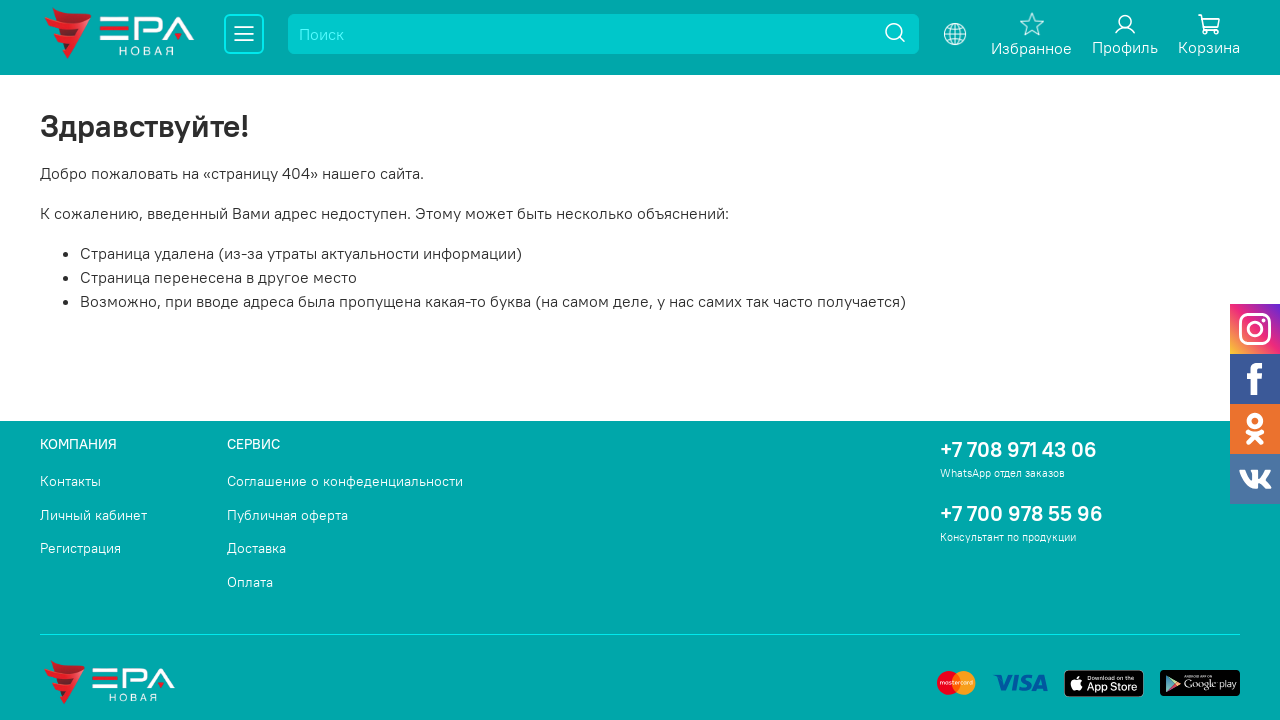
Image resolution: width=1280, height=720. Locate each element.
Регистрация (80, 548)
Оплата (250, 582)
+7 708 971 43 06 (1018, 449)
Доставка (256, 548)
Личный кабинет (93, 515)
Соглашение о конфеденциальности (345, 481)
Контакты (70, 481)
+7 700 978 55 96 (1021, 513)
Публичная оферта (287, 515)
